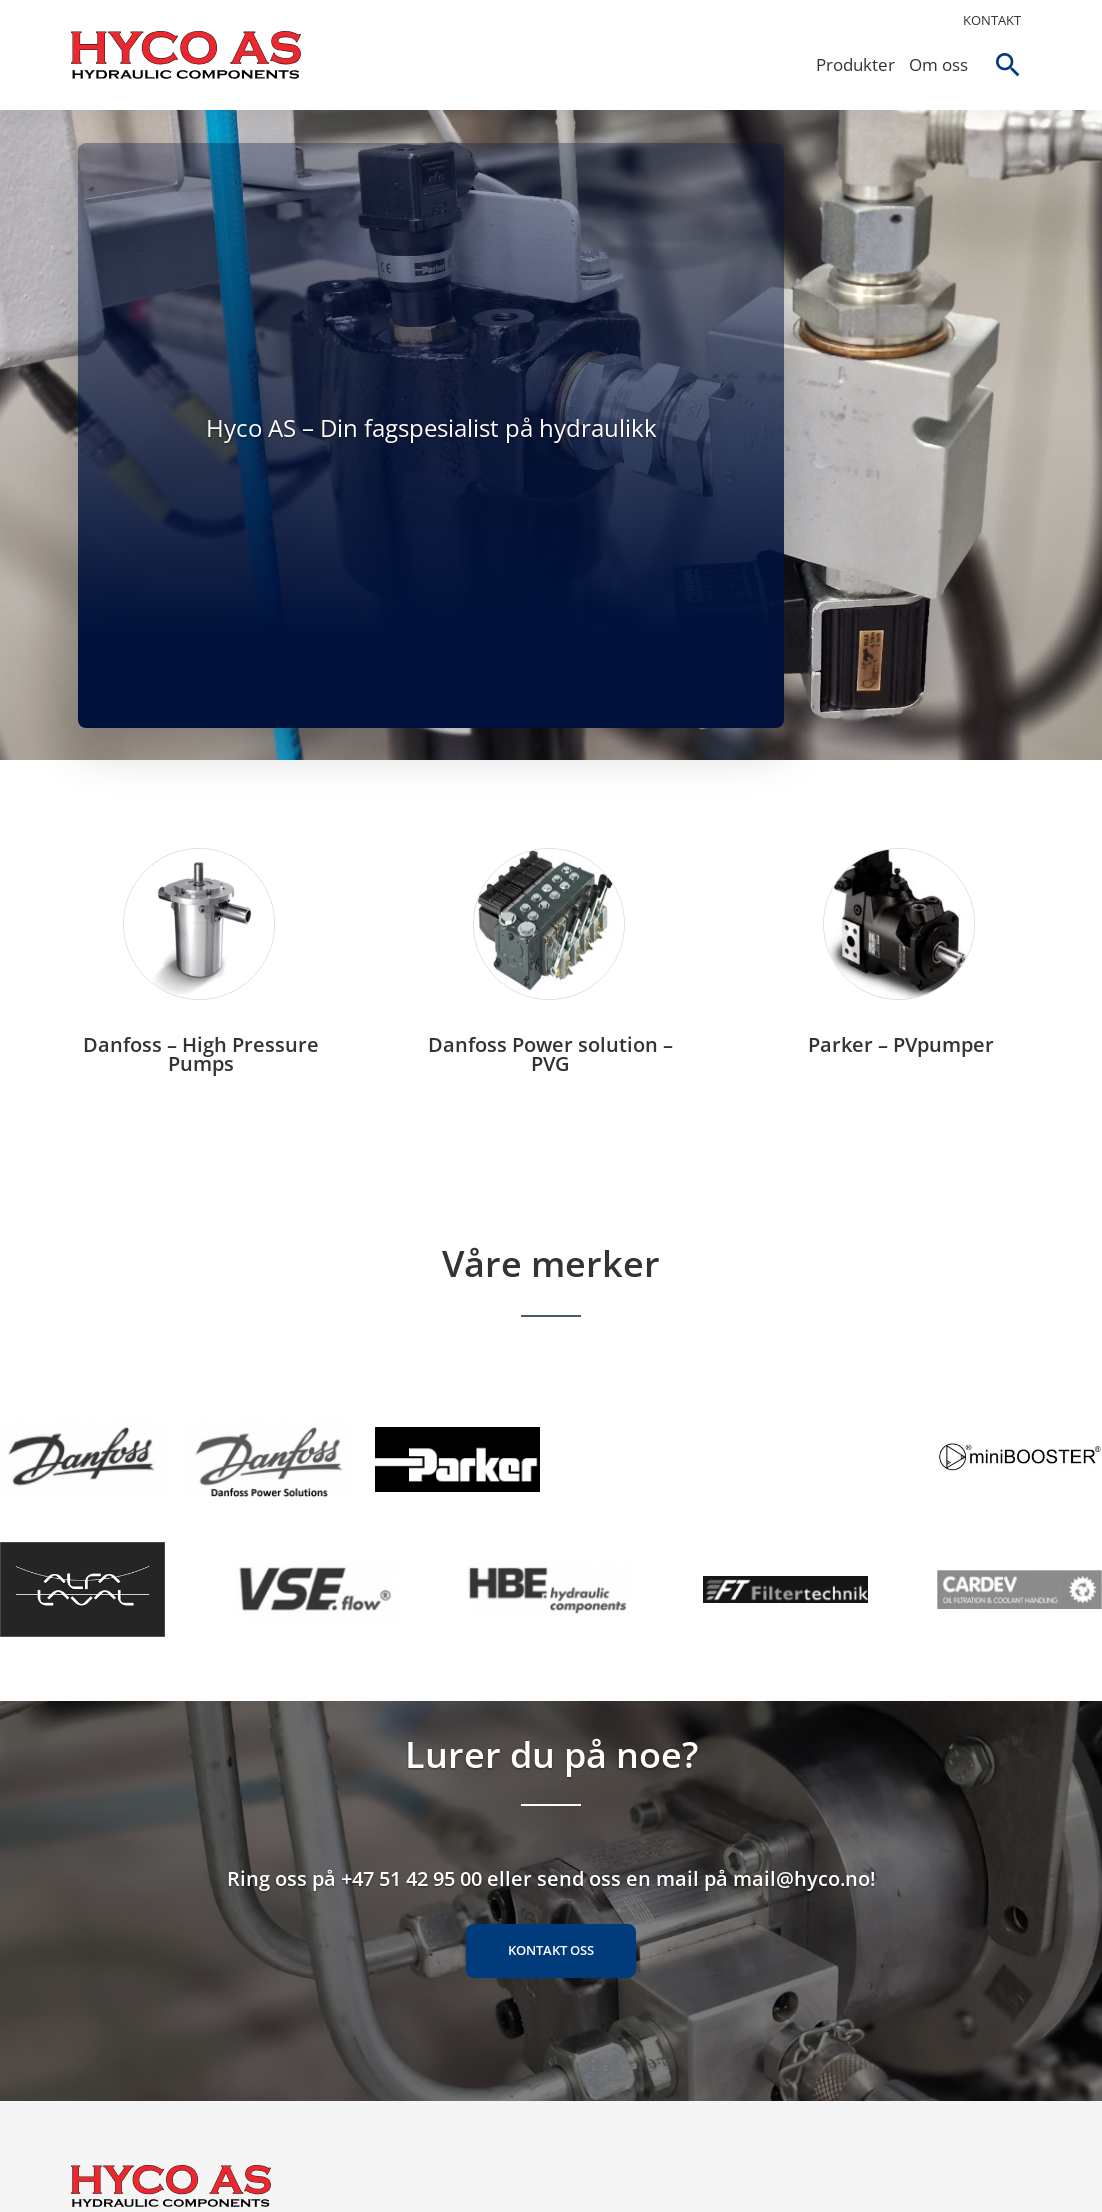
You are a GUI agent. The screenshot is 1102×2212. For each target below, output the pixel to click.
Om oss (934, 64)
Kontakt (992, 20)
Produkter (851, 64)
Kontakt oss (551, 1976)
